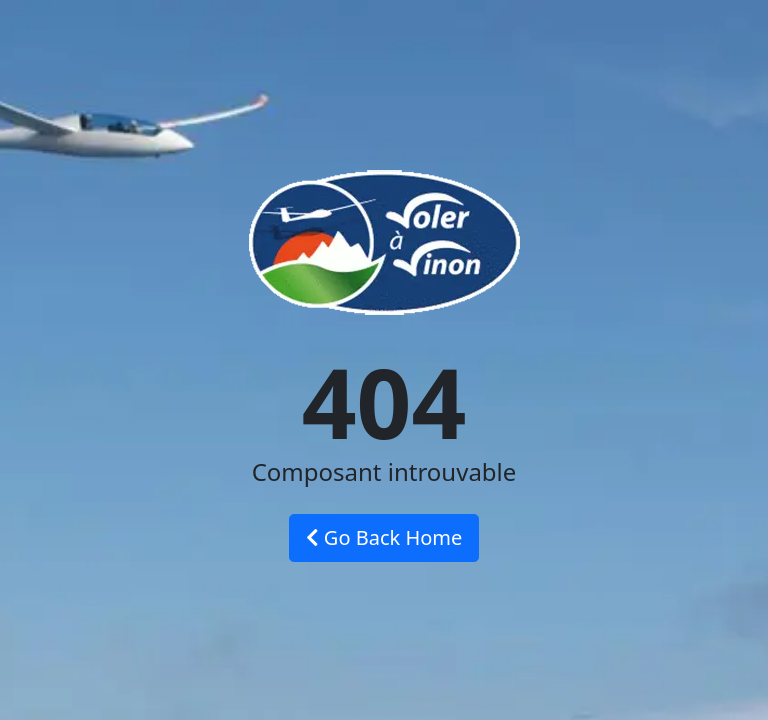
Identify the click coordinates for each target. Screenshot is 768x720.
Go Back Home (384, 537)
